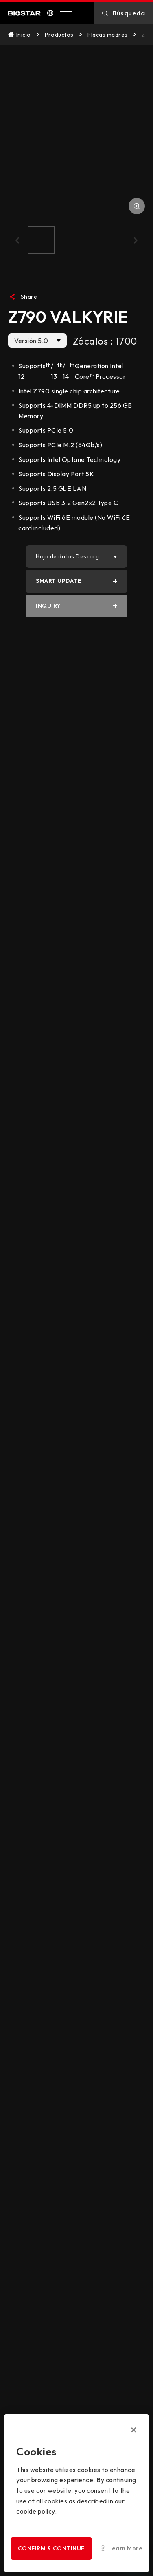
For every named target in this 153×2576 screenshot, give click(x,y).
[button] (17, 240)
